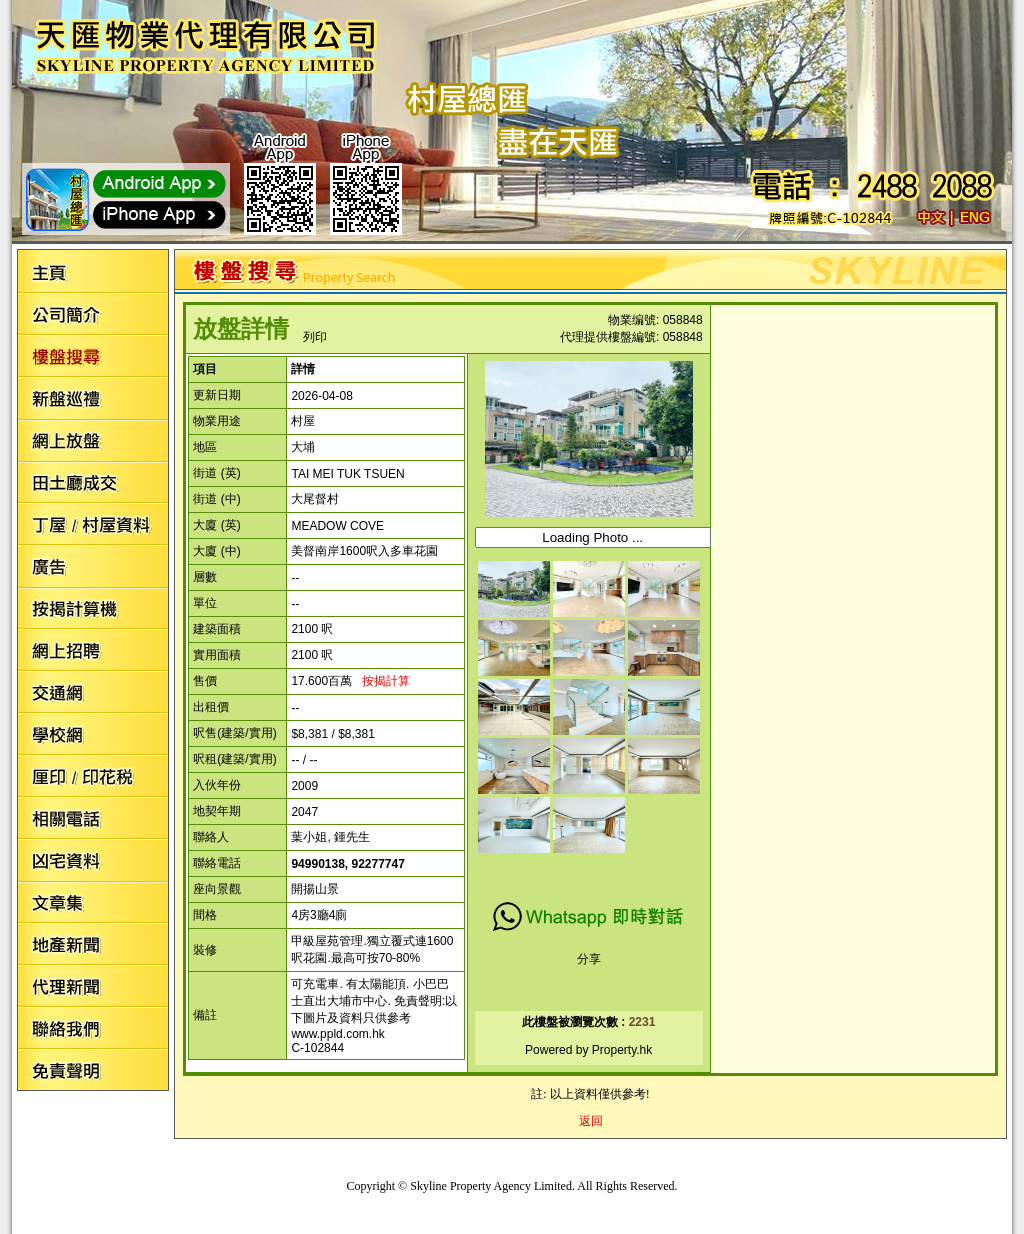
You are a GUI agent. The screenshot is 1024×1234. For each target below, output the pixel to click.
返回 (591, 1121)
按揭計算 (386, 681)
